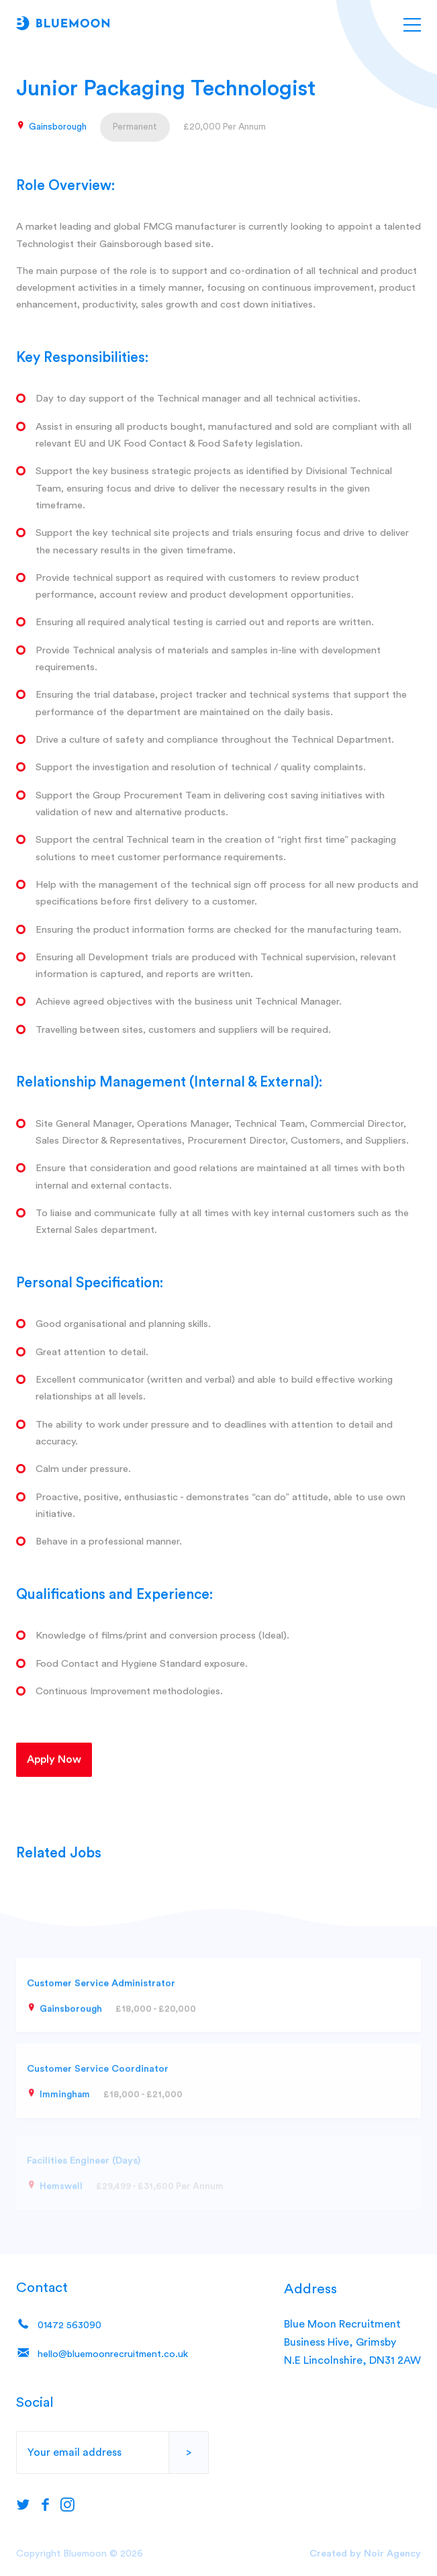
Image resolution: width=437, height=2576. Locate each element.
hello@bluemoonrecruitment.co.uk (102, 2355)
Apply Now (54, 1759)
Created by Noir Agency (365, 2553)
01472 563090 (58, 2326)
